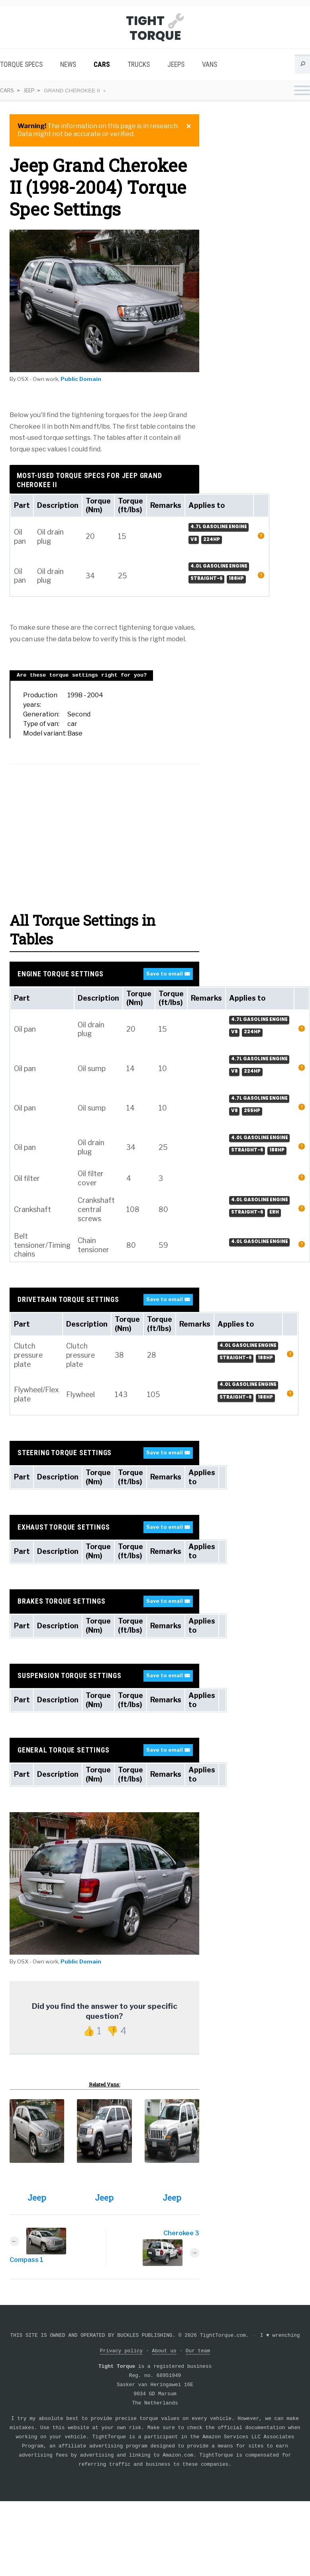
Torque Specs (21, 64)
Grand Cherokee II (73, 91)
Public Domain (81, 379)
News (68, 64)
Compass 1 (26, 2260)
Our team (198, 2351)
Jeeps (175, 64)
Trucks (139, 64)
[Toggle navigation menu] (302, 91)
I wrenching (280, 2335)
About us (164, 2351)
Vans (209, 64)
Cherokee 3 (181, 2233)
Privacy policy (121, 2351)
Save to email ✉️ (168, 974)
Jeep (30, 90)
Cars (102, 64)
